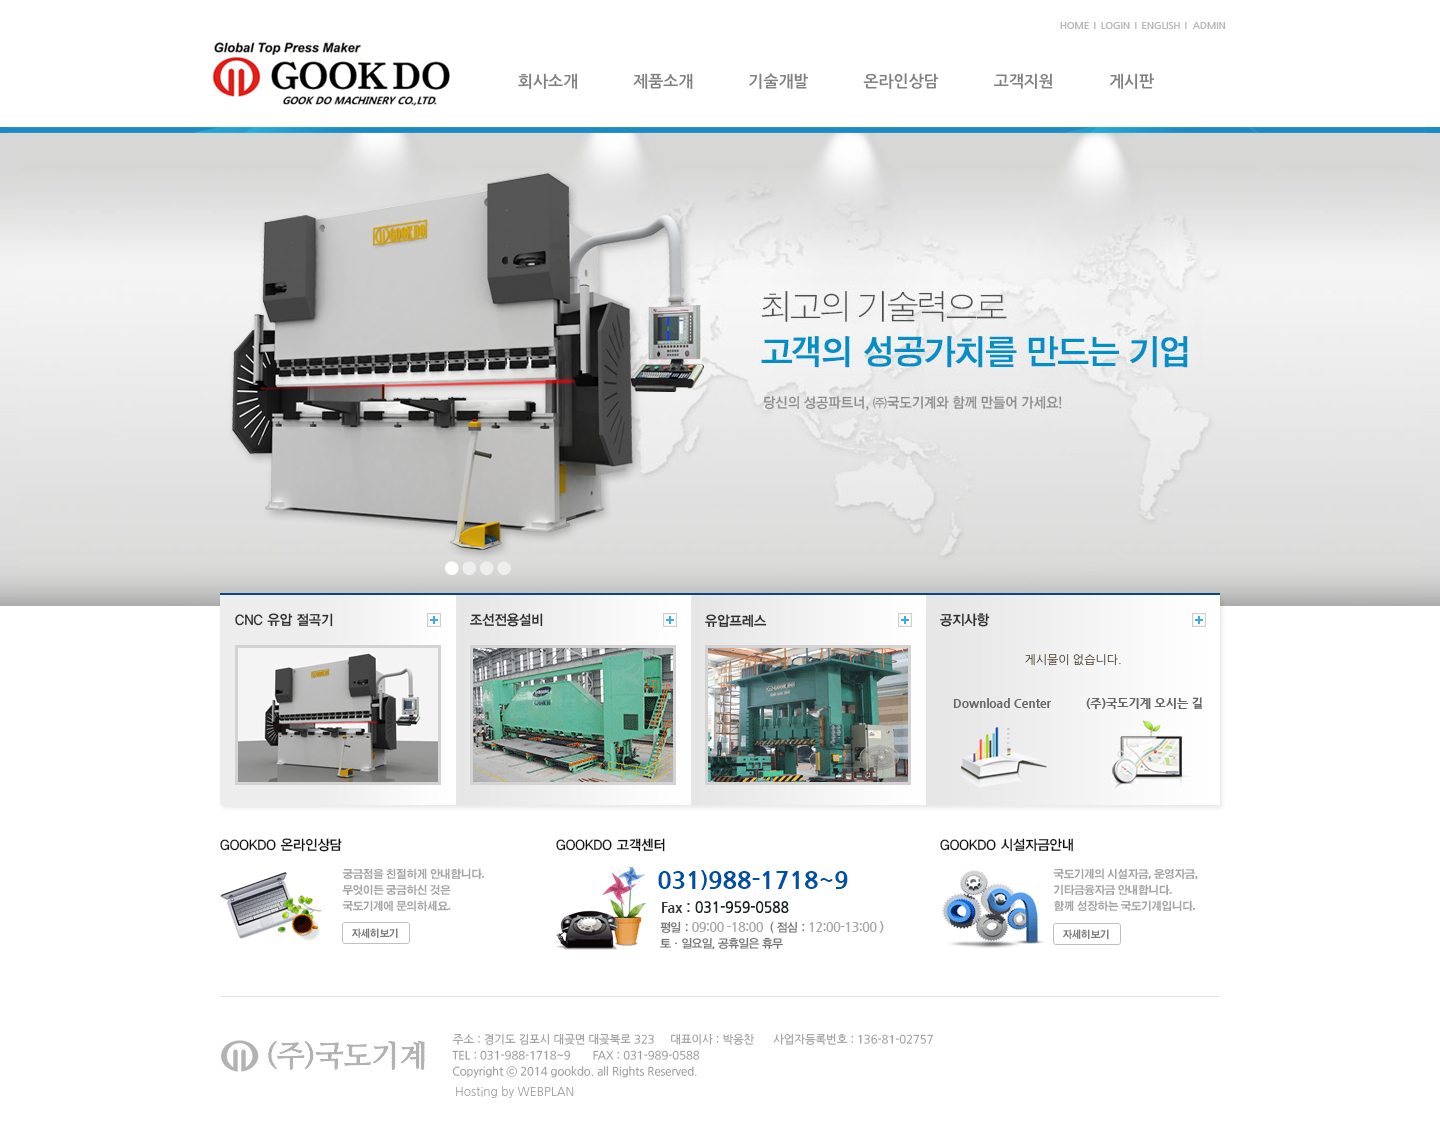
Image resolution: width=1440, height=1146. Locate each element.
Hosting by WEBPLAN (514, 1092)
